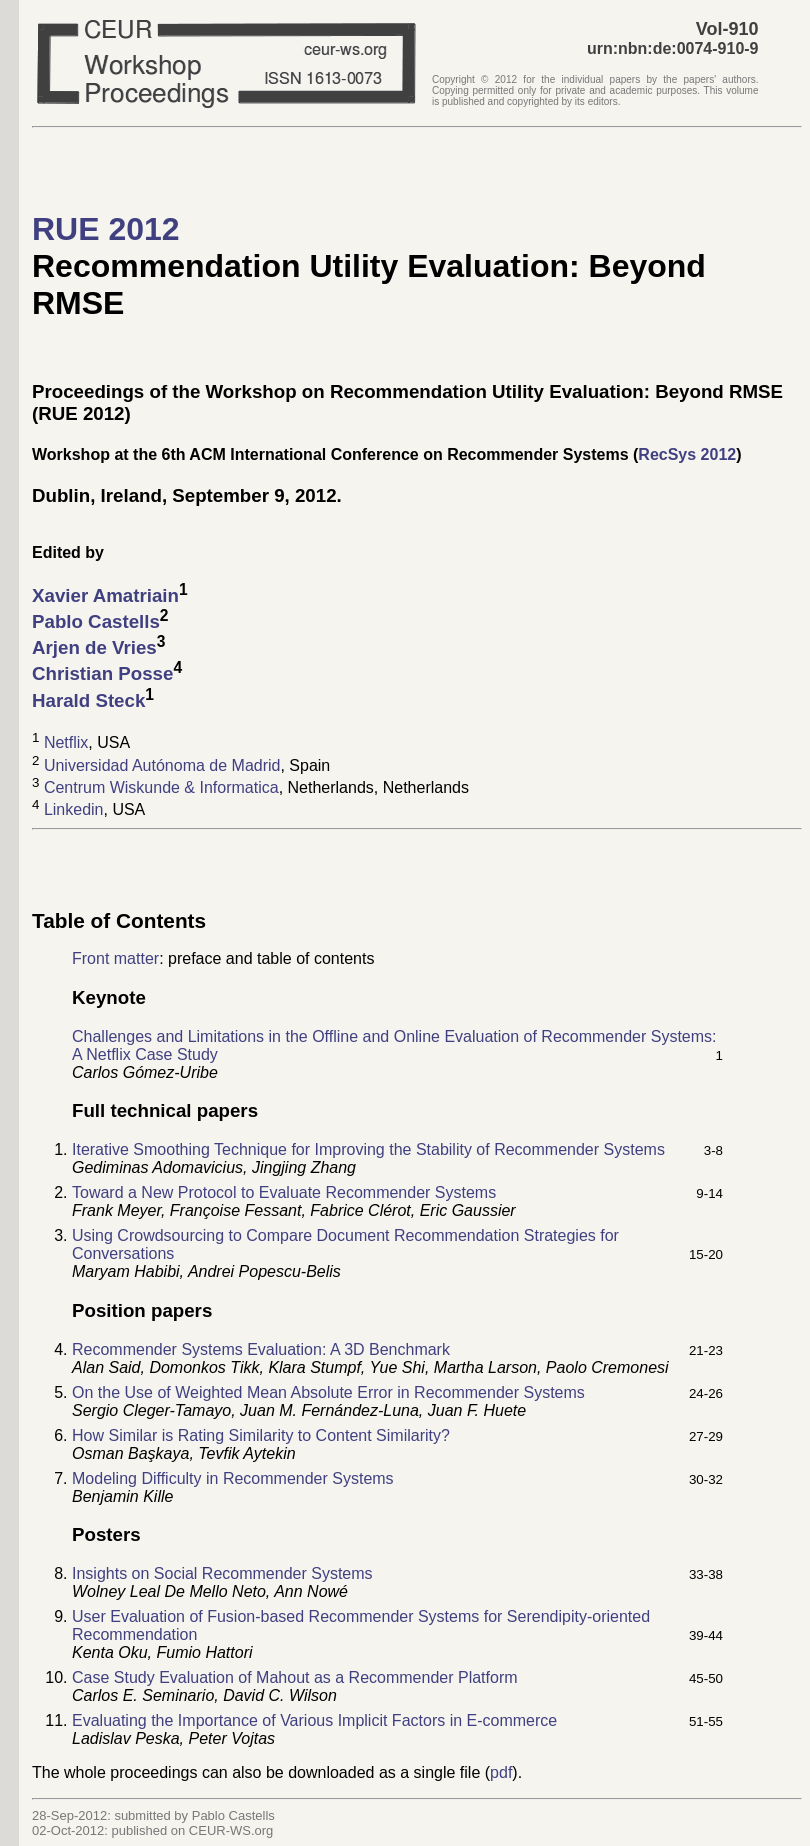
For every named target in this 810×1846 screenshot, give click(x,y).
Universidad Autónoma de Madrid (162, 765)
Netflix (66, 743)
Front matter (115, 958)
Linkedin (74, 810)
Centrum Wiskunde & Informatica (161, 787)
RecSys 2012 (687, 454)
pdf (501, 1772)
